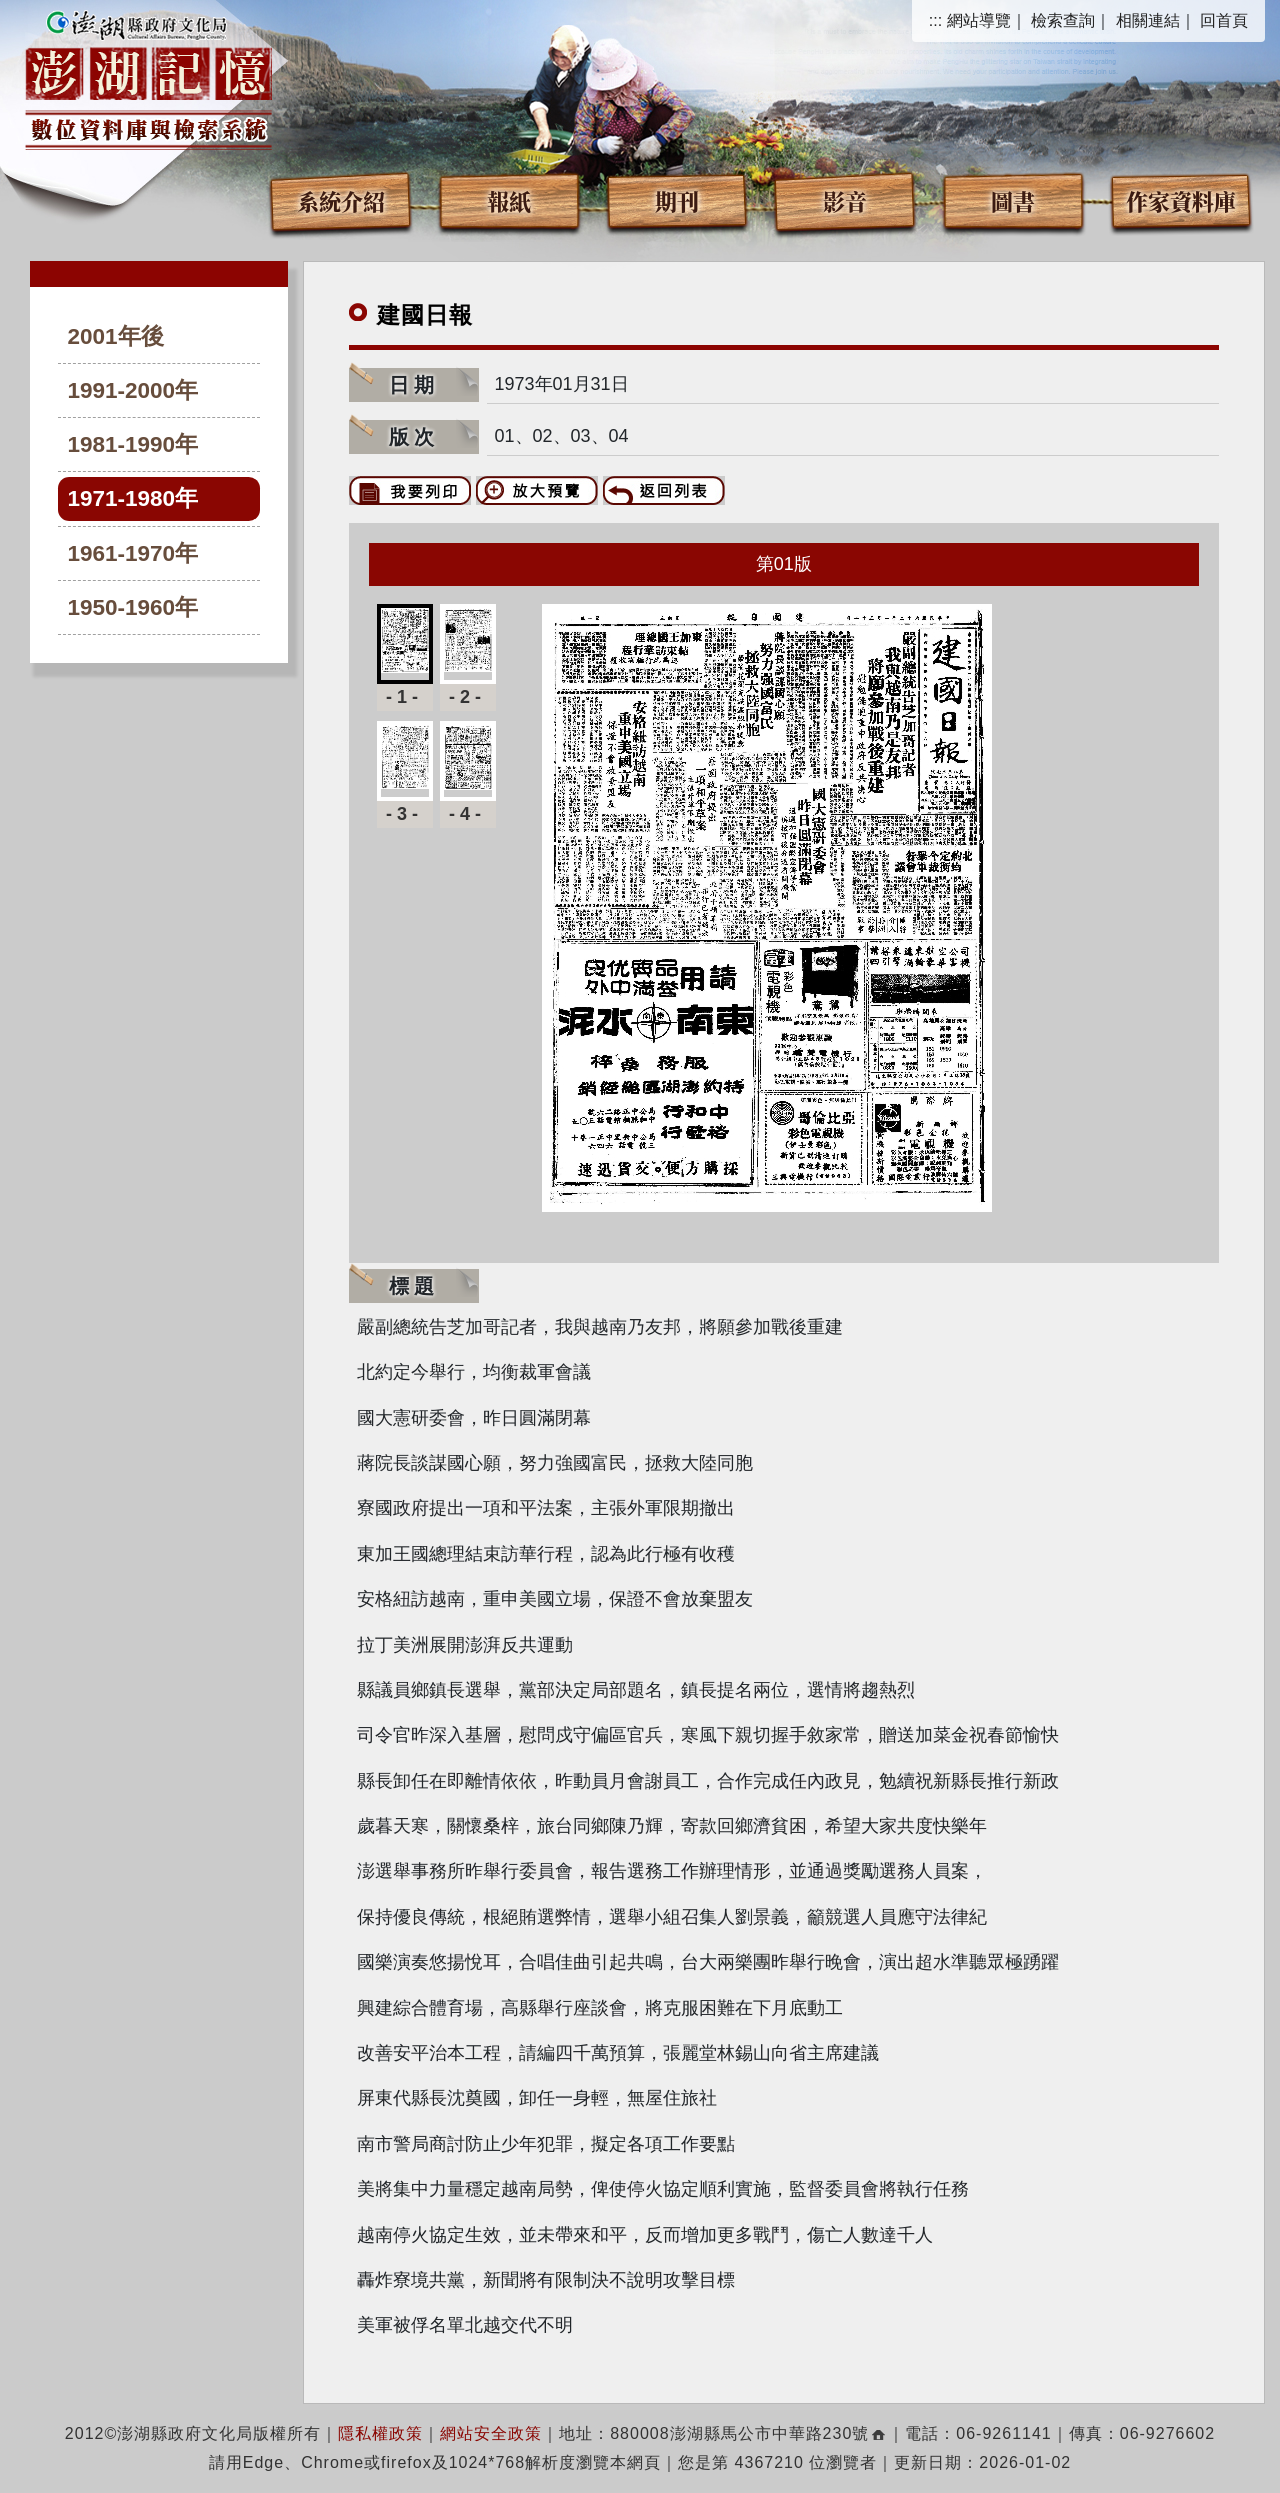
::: (935, 20)
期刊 (677, 200)
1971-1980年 (133, 498)
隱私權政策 (380, 2433)
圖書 (1013, 200)
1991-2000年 (133, 390)
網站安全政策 (491, 2433)
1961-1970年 (133, 553)
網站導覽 (979, 20)
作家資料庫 (1181, 200)
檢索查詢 (1063, 20)
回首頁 (1224, 20)
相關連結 (1148, 20)
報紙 (509, 200)
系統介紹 (341, 200)
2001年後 (116, 336)
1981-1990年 (133, 444)
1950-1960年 (133, 607)
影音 (845, 200)
